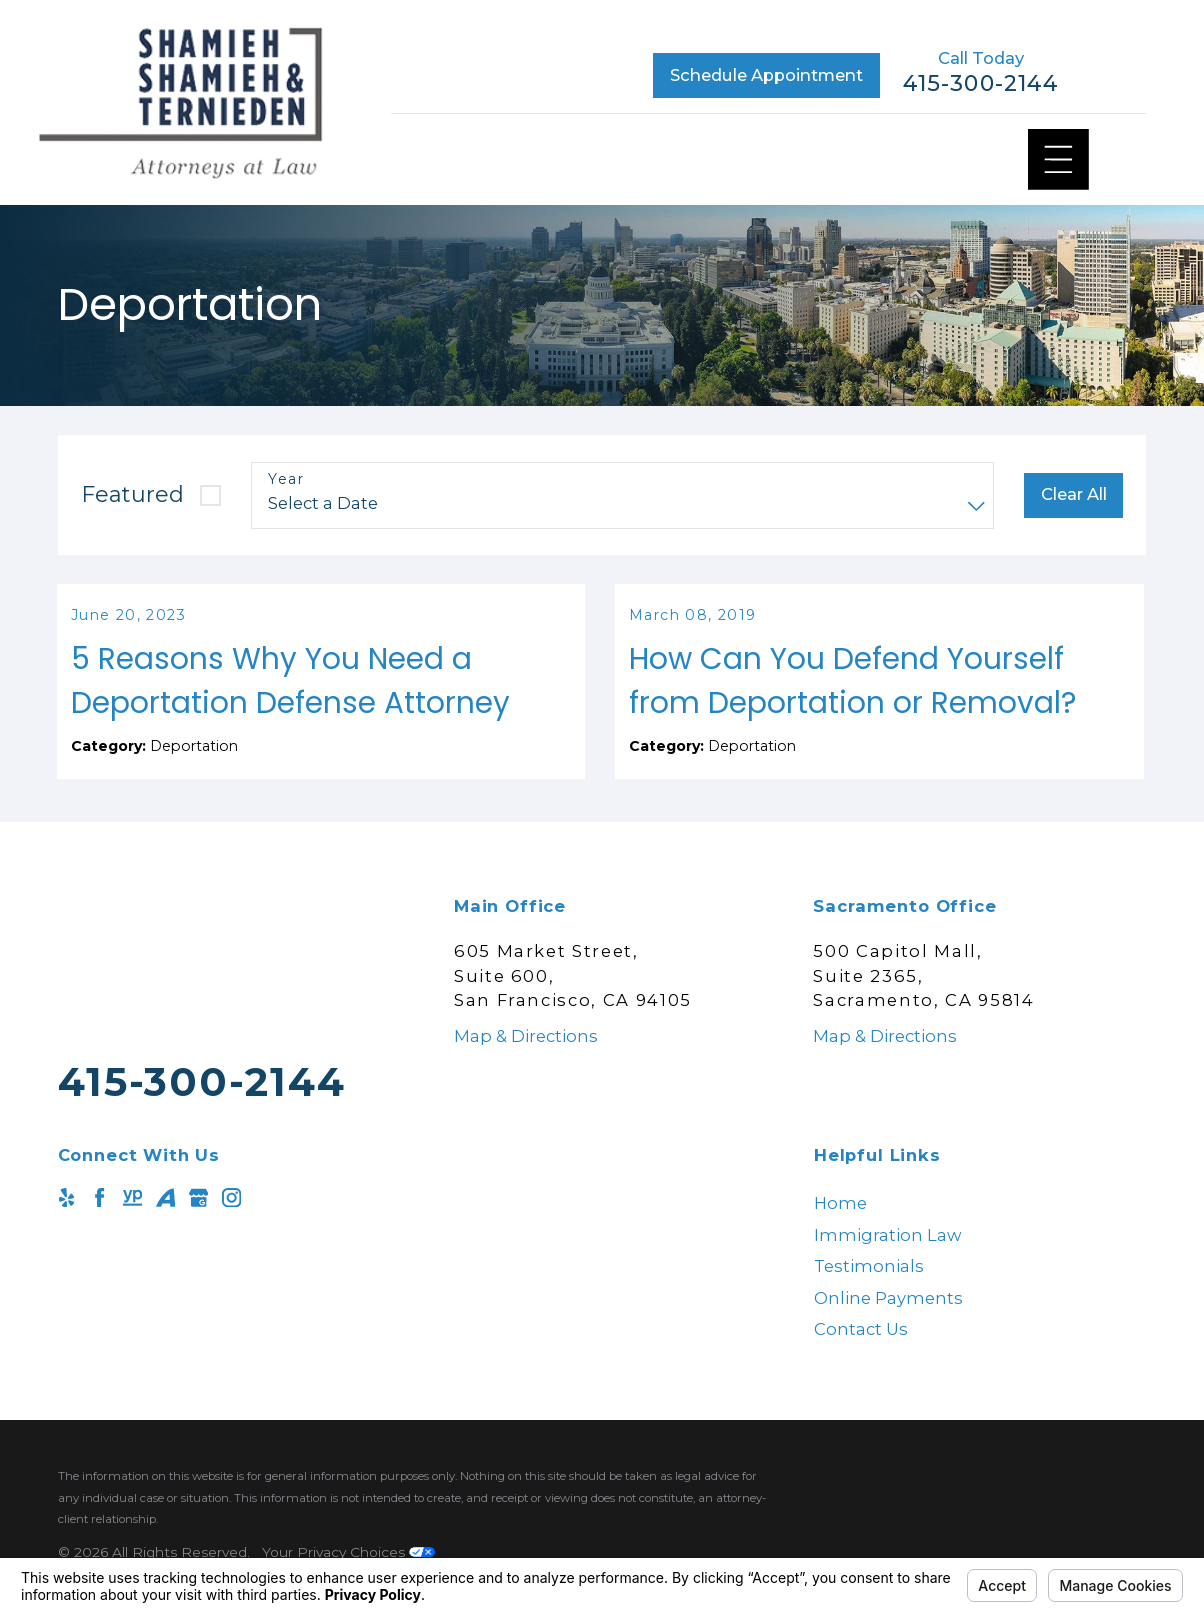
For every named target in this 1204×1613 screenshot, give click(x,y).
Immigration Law (888, 1266)
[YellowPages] (132, 1228)
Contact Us (861, 1361)
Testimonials (869, 1298)
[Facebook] (99, 1228)
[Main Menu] (1058, 159)
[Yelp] (66, 1228)
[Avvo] (165, 1228)
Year (286, 479)
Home (840, 1235)
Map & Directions (526, 1067)
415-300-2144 (981, 84)
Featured (132, 494)
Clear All (1074, 494)
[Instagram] (231, 1228)
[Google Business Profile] (198, 1228)
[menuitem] (980, 1235)
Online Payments (888, 1329)
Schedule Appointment (766, 75)
